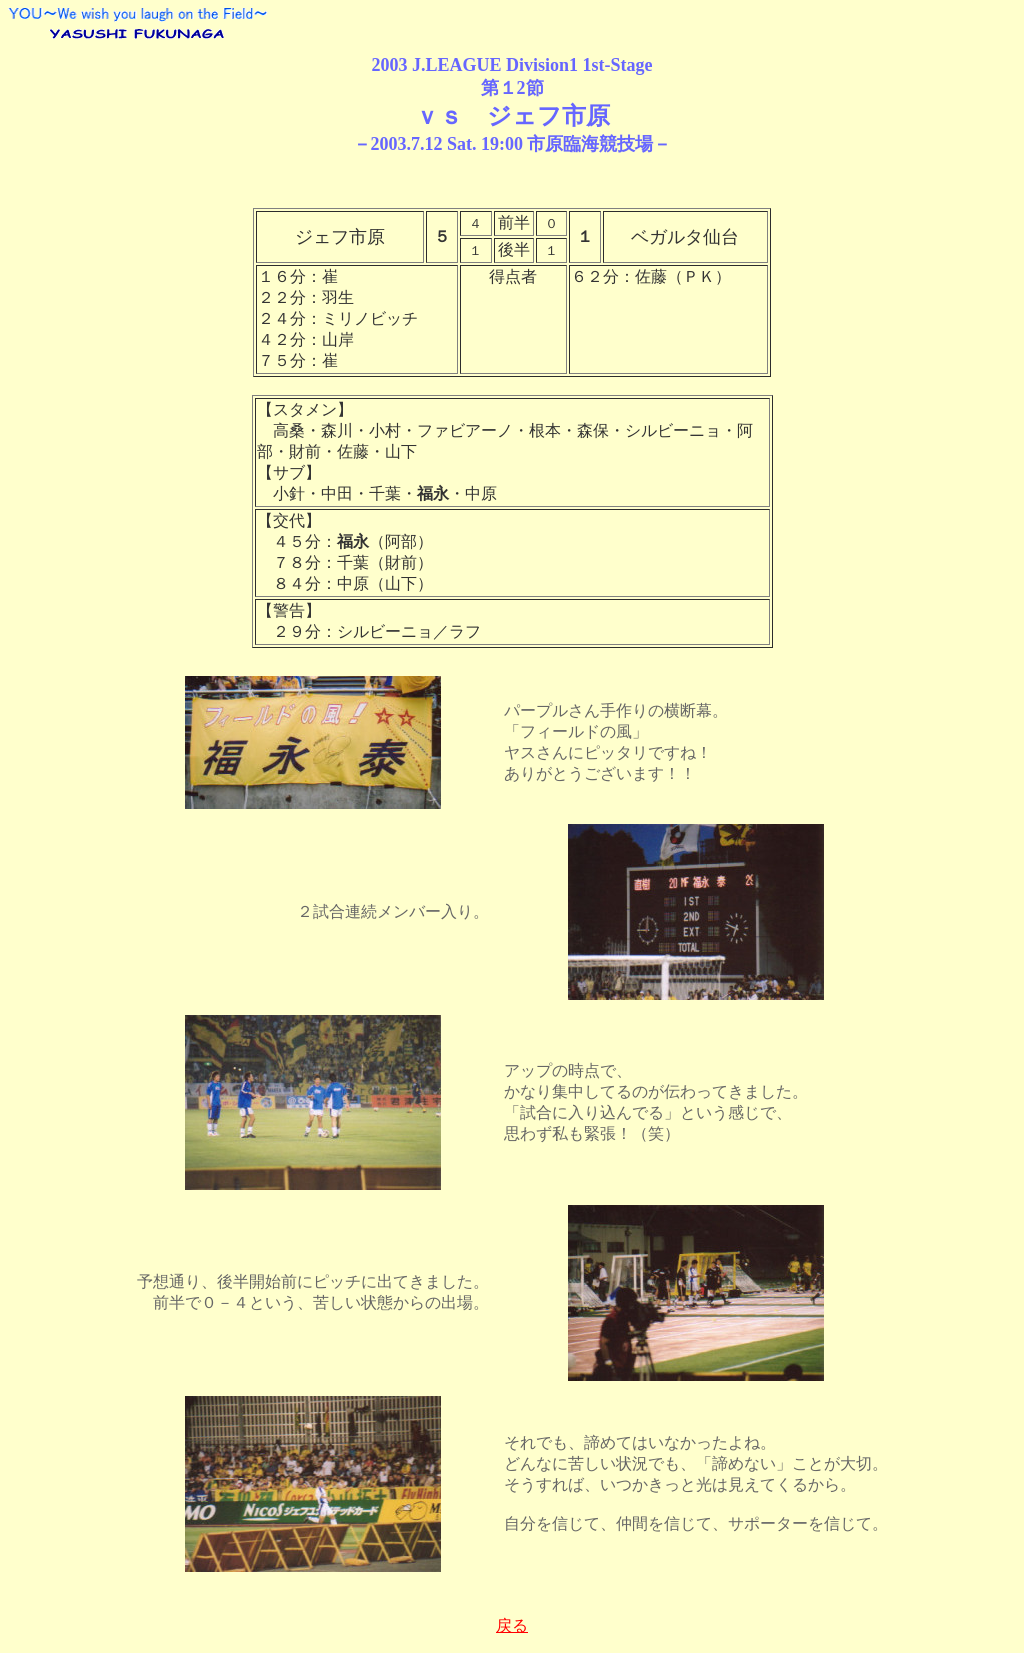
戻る (512, 1625)
